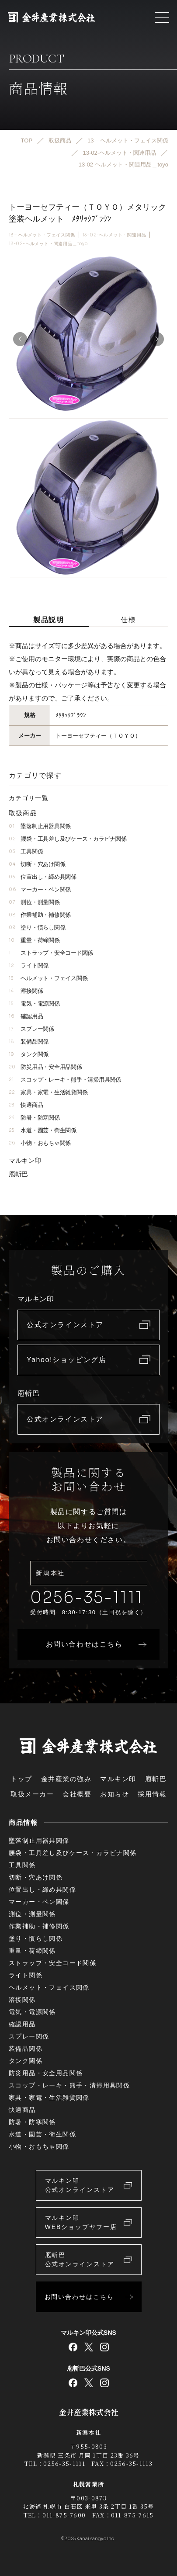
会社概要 (76, 1794)
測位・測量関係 (34, 902)
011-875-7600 (64, 2515)
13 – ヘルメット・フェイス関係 (42, 235)
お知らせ (114, 1794)
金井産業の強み (66, 1778)
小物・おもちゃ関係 (40, 1143)
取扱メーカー (32, 1794)
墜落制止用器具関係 (40, 826)
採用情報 (152, 1794)
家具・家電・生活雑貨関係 (48, 1092)
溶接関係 (26, 991)
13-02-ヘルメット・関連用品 (114, 235)
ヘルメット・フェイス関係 (48, 978)
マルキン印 (25, 1160)
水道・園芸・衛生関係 (42, 1130)
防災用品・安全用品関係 (45, 1067)
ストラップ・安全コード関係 (51, 953)
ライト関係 (29, 965)
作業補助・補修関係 (40, 915)
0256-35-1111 (86, 1597)
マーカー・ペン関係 (40, 889)
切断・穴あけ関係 (37, 864)
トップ (21, 1778)
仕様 (128, 620)
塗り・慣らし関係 (37, 927)
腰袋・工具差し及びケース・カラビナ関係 (67, 839)
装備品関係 (29, 1041)
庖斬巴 (18, 1174)
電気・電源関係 (34, 1003)
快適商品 (26, 1105)
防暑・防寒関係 (34, 1117)
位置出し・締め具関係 (42, 877)
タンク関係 (29, 1054)
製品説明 (48, 620)
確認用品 (26, 1016)
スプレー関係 (31, 1029)
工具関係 (26, 851)
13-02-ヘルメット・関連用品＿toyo (48, 244)
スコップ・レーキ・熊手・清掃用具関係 (65, 1079)
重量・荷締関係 (34, 940)
